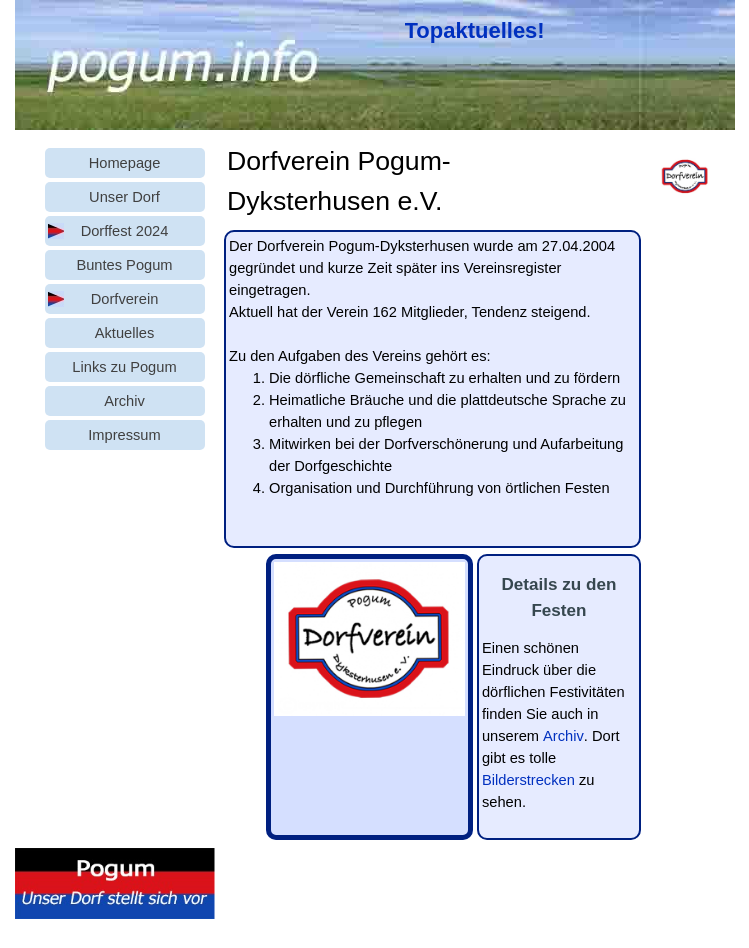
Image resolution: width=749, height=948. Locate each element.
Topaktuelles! (475, 30)
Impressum (124, 435)
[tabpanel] (480, 30)
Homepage (125, 163)
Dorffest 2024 (125, 231)
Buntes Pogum (124, 265)
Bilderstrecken (528, 780)
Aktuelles (124, 333)
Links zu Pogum (124, 367)
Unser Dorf (124, 197)
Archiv (563, 736)
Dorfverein (125, 299)
